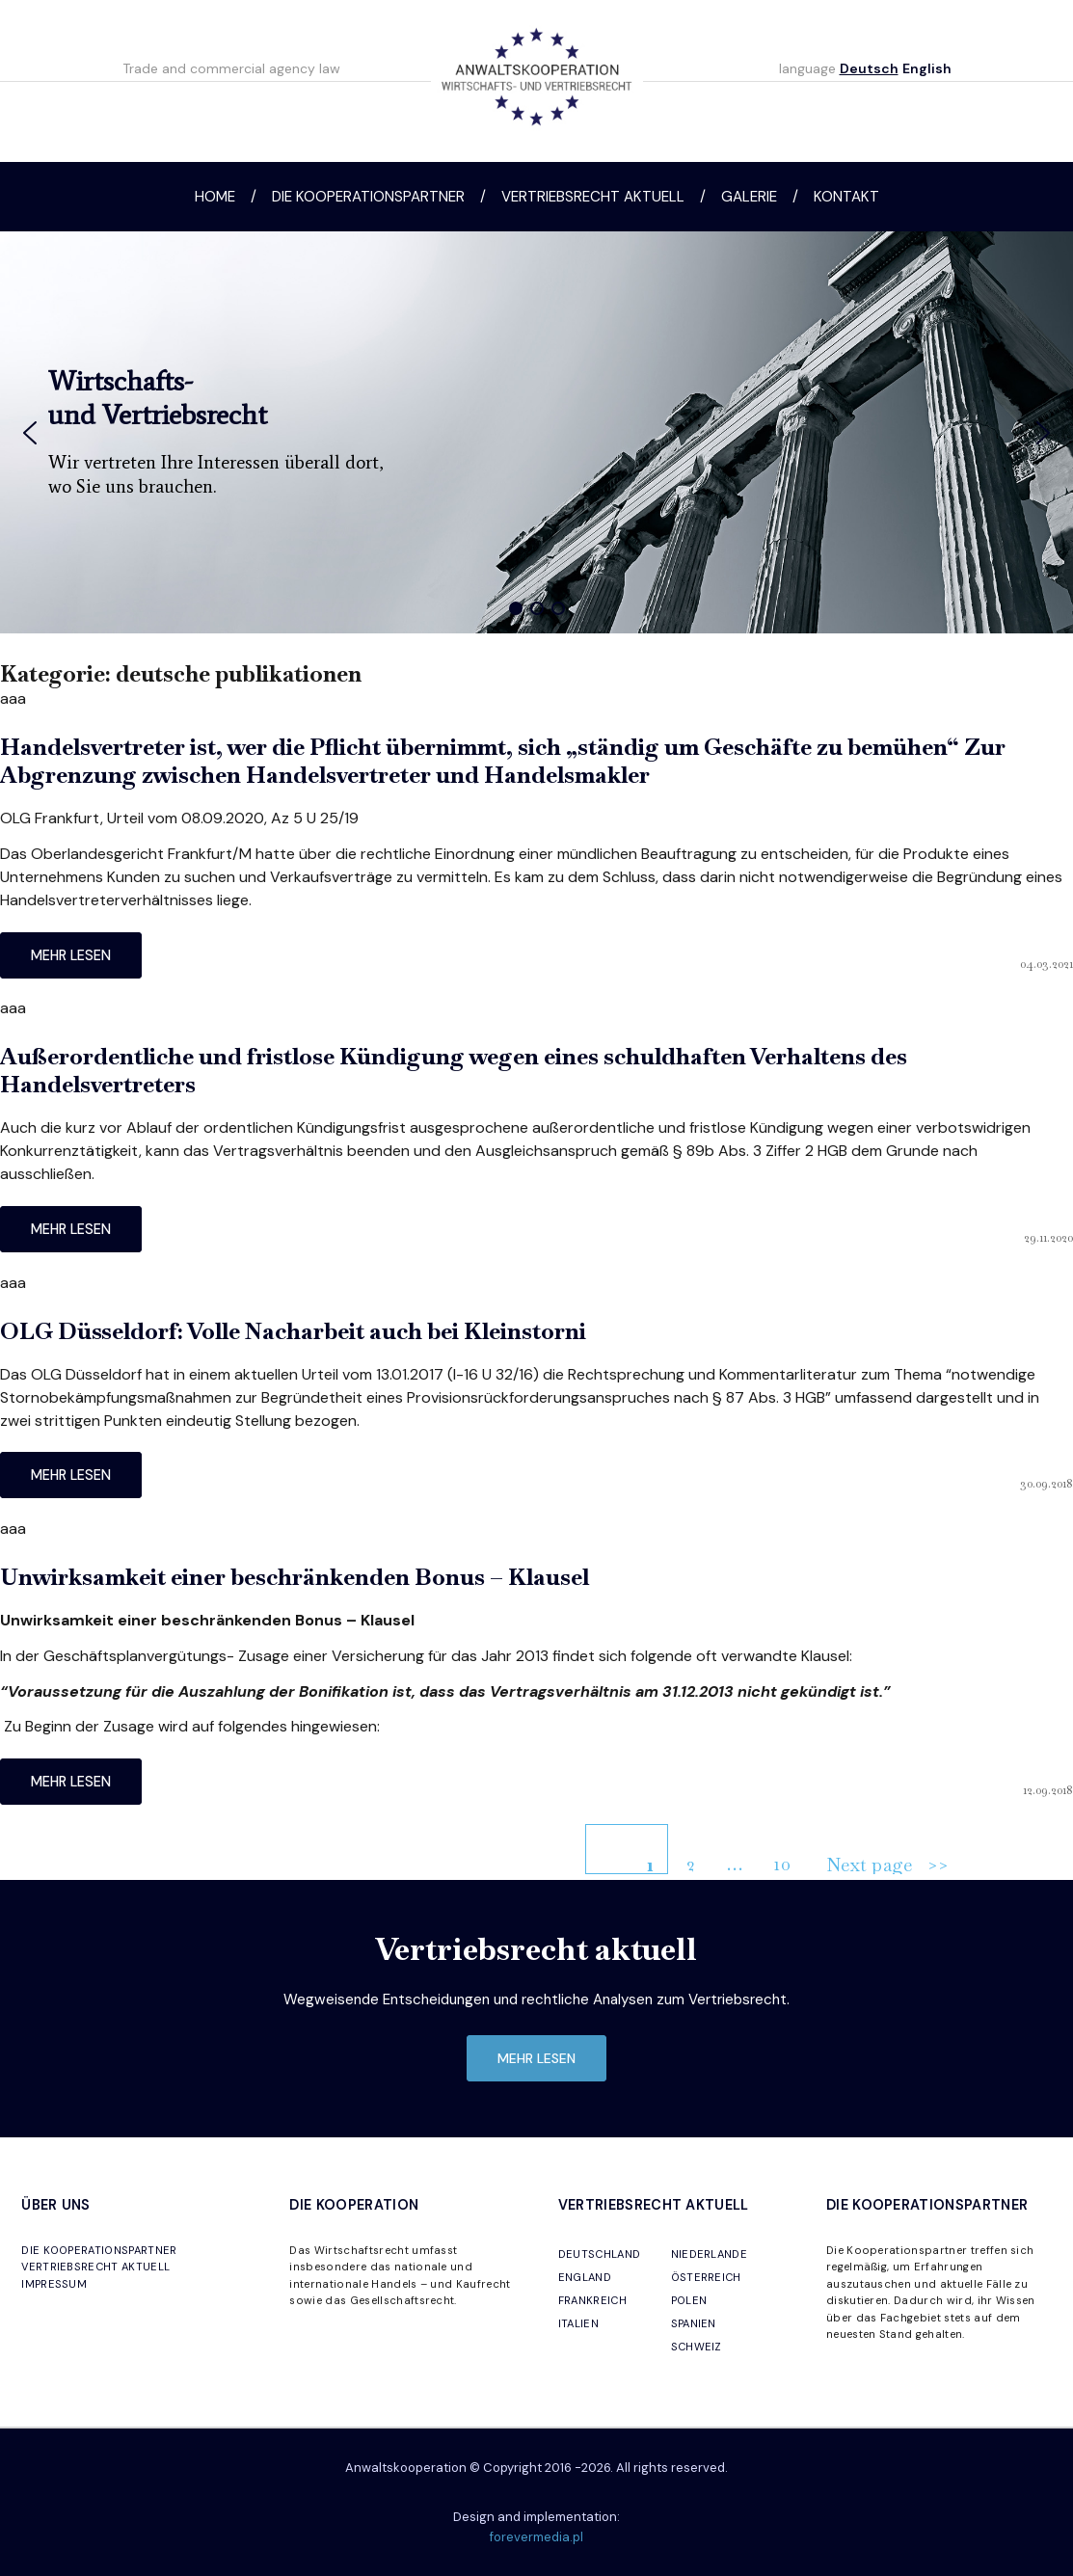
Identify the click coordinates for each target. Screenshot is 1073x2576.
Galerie (749, 196)
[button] (29, 432)
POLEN (689, 2300)
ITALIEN (578, 2323)
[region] (536, 432)
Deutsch (869, 68)
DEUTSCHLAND (599, 2254)
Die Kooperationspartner (368, 196)
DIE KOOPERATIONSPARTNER (98, 2250)
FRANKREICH (592, 2300)
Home (215, 196)
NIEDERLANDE (709, 2254)
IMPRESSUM (54, 2284)
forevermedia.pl (536, 2537)
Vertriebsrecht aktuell (592, 196)
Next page (869, 1864)
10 (788, 1856)
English (927, 68)
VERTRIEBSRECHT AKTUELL (95, 2266)
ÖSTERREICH (706, 2277)
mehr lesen (71, 955)
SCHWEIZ (696, 2346)
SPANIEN (693, 2323)
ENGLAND (584, 2277)
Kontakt (846, 196)
